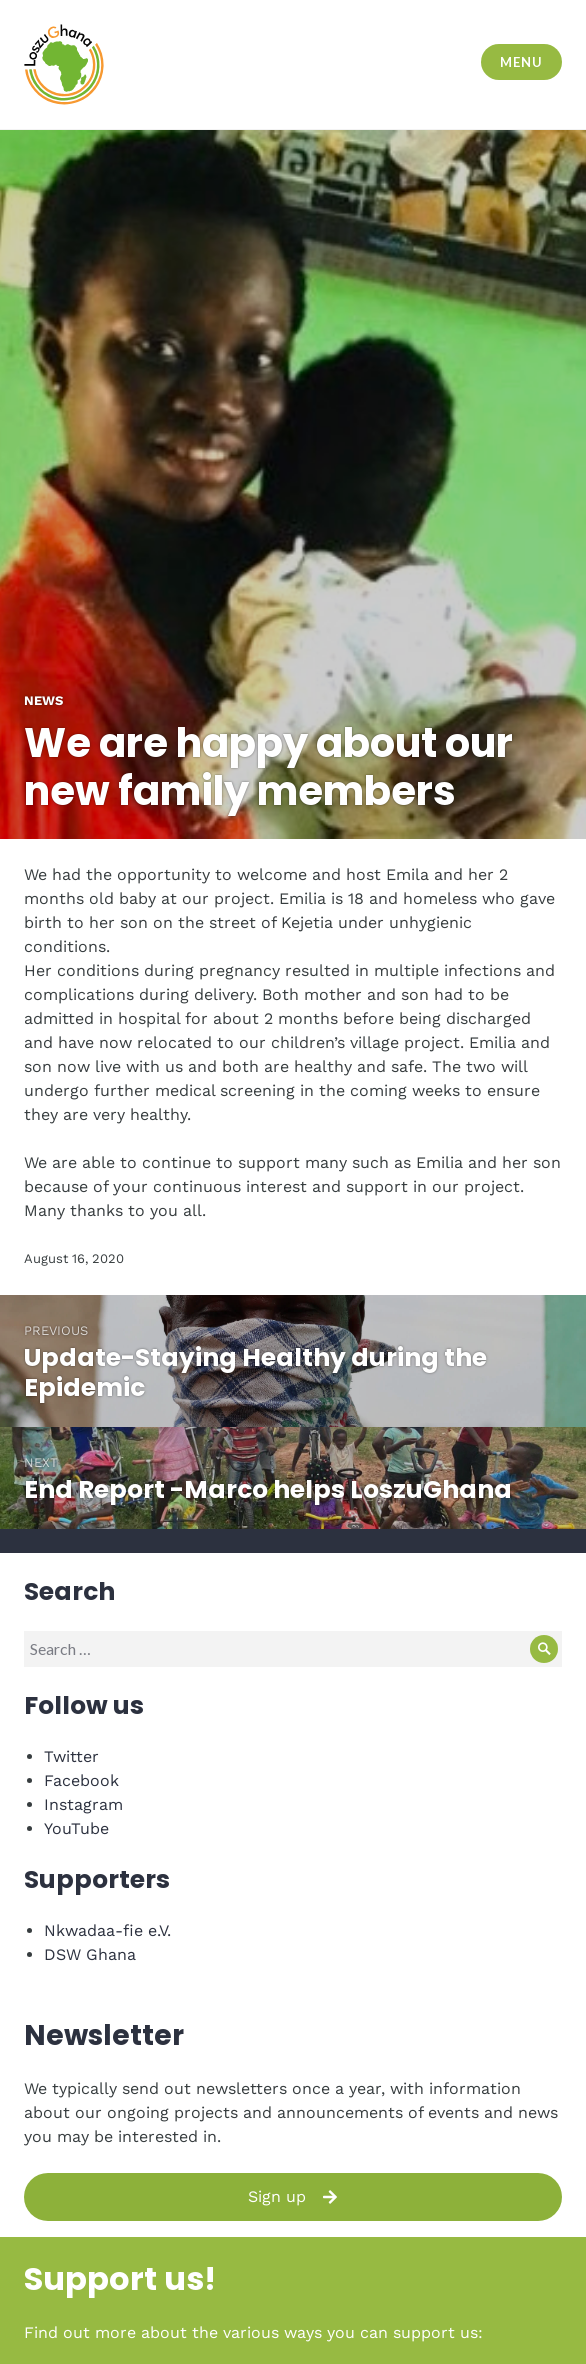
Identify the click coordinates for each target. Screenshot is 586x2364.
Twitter (71, 1756)
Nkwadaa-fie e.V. (107, 1930)
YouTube (76, 1828)
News (43, 700)
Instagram (83, 1804)
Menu (521, 62)
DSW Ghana (90, 1954)
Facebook (81, 1780)
